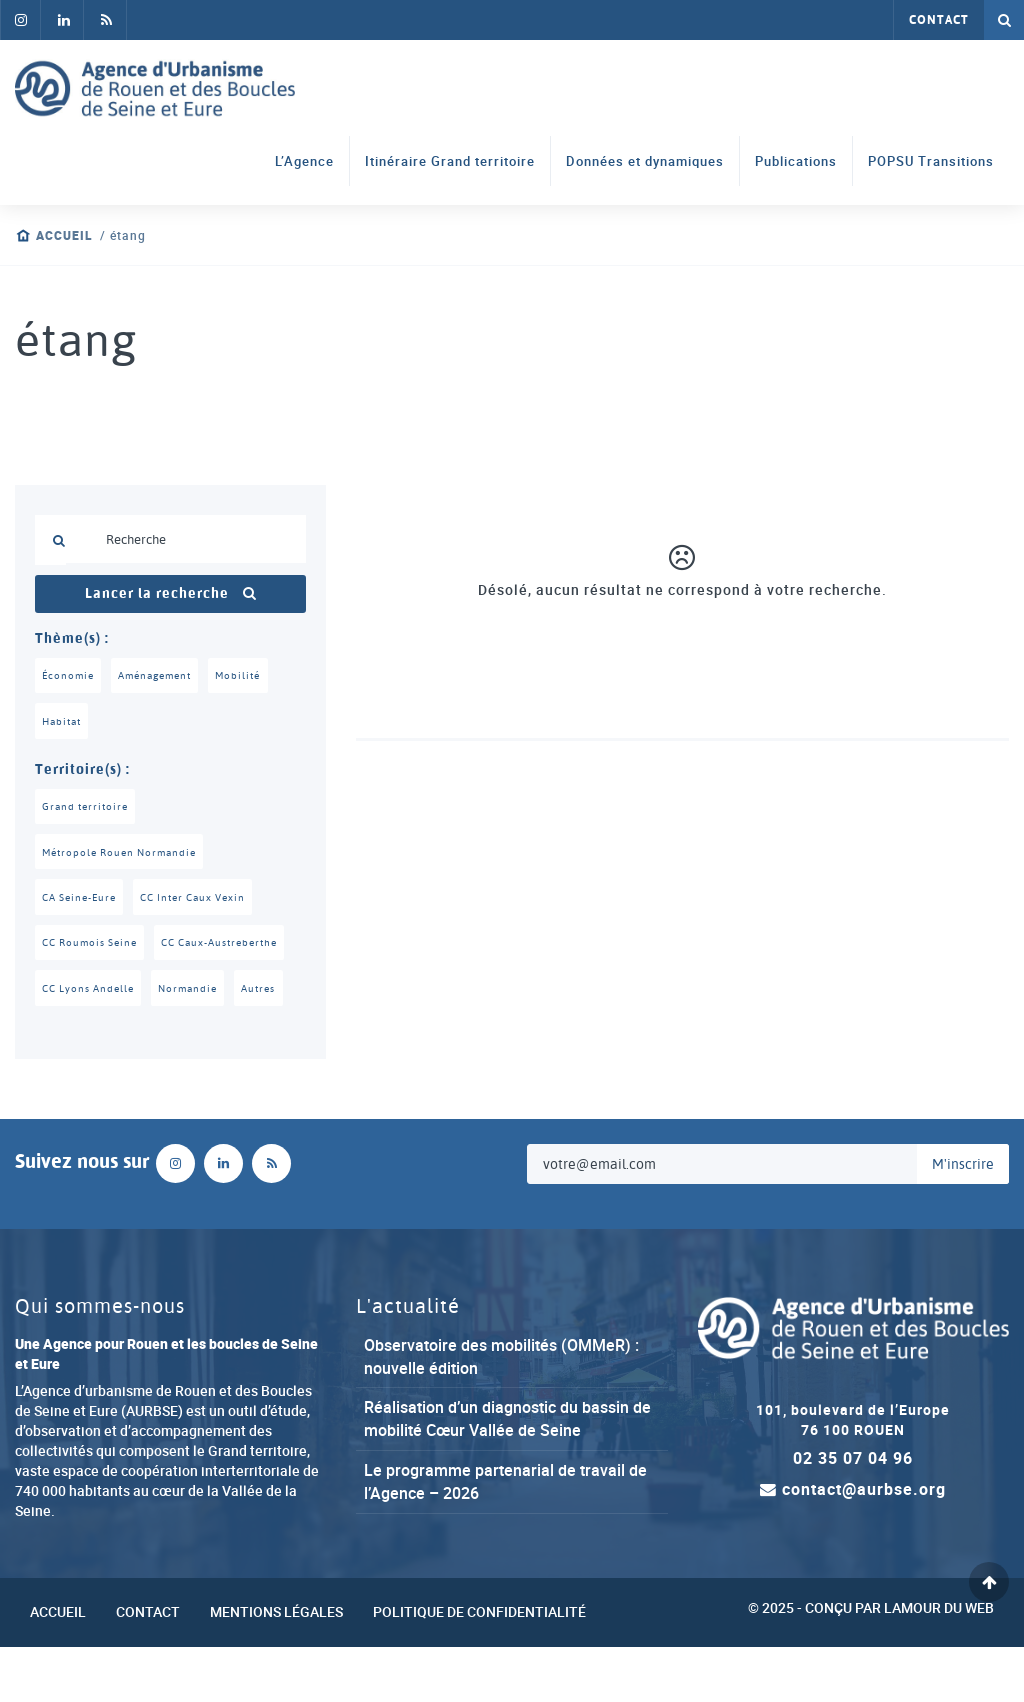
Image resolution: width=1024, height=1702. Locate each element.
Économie (69, 676)
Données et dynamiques (645, 162)
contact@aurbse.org (853, 1544)
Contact (939, 20)
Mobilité (251, 676)
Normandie (197, 1042)
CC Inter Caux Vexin (207, 902)
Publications (796, 162)
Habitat (64, 723)
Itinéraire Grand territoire (450, 162)
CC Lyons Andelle (92, 1042)
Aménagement (162, 676)
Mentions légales (276, 1666)
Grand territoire (88, 809)
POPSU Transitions (931, 162)
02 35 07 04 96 (853, 1513)
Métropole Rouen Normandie (125, 856)
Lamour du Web (939, 1661)
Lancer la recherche (171, 594)
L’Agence (304, 162)
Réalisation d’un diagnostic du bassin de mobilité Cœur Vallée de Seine (507, 1473)
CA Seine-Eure (83, 902)
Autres (272, 1042)
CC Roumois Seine (94, 949)
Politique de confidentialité (479, 1666)
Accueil (64, 235)
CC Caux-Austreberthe (106, 995)
